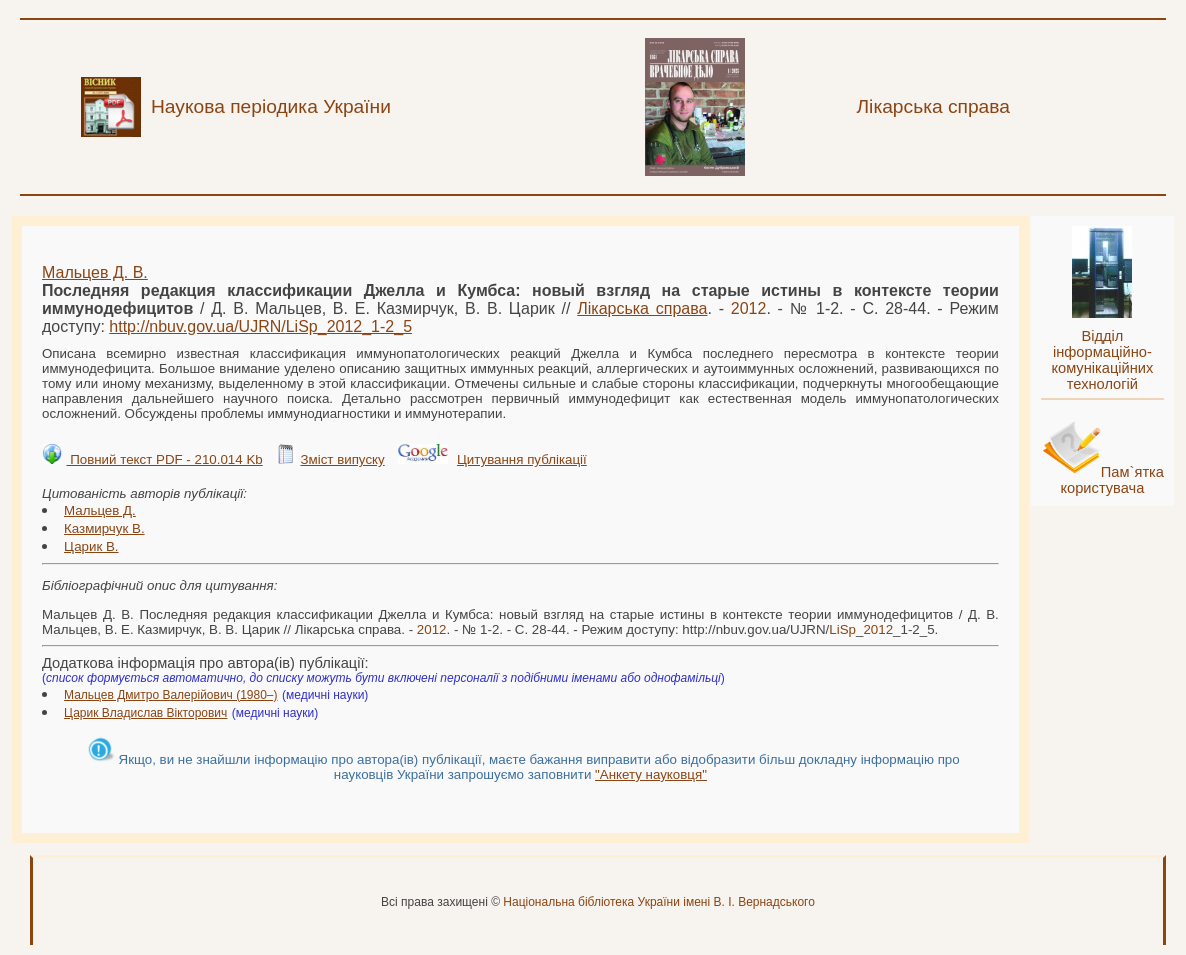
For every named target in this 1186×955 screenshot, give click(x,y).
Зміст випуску (342, 459)
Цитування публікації (522, 459)
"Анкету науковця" (651, 774)
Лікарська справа (642, 308)
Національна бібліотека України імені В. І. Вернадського (659, 902)
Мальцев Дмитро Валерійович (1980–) (171, 695)
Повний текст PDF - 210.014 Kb (164, 459)
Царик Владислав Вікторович (145, 713)
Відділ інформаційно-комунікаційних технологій (1102, 360)
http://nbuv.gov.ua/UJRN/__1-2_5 (260, 326)
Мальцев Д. (100, 510)
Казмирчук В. (104, 528)
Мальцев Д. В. (95, 272)
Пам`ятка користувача (1112, 480)
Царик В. (91, 546)
